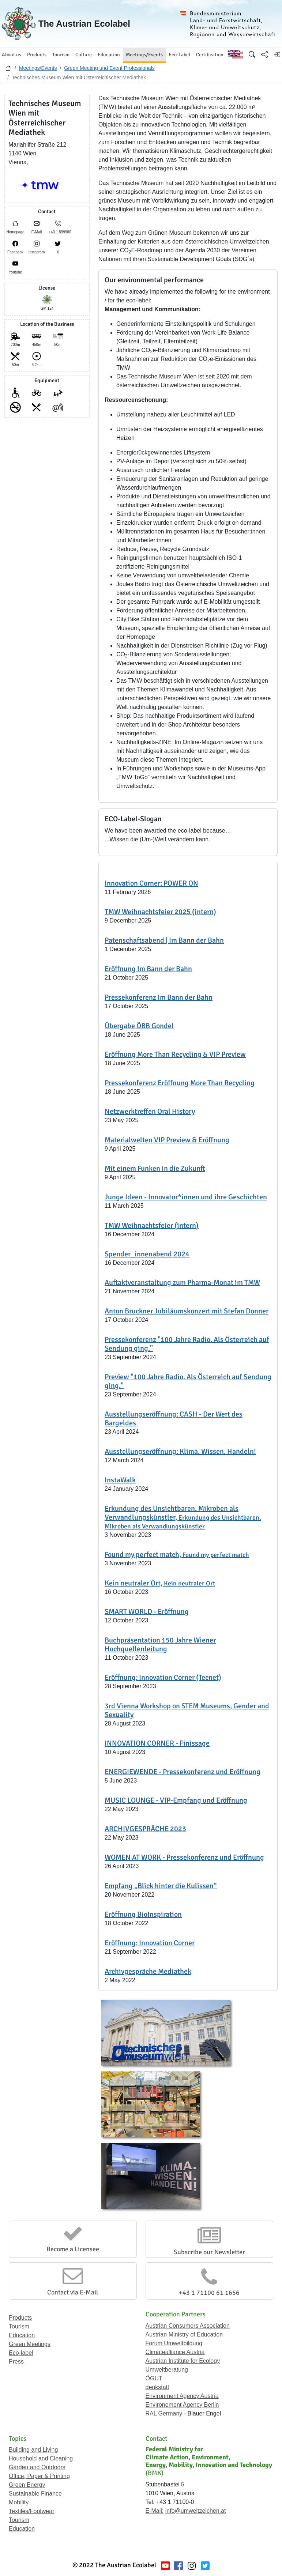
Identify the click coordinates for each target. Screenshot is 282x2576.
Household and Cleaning (41, 2458)
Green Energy (27, 2485)
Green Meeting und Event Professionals (109, 68)
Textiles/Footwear (31, 2511)
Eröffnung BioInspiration (143, 1914)
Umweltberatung (167, 2369)
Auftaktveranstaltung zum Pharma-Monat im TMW (182, 1282)
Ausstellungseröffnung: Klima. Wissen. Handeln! (180, 1451)
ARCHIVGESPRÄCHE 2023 (145, 1828)
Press (16, 2361)
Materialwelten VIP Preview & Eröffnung (167, 1139)
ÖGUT (154, 2378)
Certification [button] (209, 55)
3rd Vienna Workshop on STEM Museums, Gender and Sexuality (187, 1710)
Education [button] (109, 55)
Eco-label (21, 2353)
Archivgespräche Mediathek (148, 1971)
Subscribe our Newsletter (209, 2252)
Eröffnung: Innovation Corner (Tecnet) (163, 1677)
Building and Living (33, 2450)
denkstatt (157, 2387)
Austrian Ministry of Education (184, 2334)
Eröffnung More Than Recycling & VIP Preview (175, 1054)
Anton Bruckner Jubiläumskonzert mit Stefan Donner (186, 1311)
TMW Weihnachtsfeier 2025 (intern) (160, 911)
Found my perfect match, (177, 1554)
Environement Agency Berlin (182, 2405)
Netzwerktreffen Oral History (150, 1111)
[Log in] (277, 54)
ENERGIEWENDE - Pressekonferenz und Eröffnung (182, 1771)
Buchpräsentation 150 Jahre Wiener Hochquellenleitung (160, 1644)
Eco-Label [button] (179, 55)
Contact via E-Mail (72, 2292)
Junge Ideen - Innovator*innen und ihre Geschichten (186, 1197)
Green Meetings (29, 2344)
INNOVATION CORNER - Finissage (157, 1743)
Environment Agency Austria (182, 2396)
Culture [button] (83, 55)
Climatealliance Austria (175, 2352)
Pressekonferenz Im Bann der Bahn (159, 997)
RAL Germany (164, 2413)
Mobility (19, 2502)
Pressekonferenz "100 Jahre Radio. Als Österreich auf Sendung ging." (187, 1344)
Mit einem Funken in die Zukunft (155, 1168)
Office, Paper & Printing (39, 2476)
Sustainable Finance (35, 2493)
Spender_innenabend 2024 (147, 1254)
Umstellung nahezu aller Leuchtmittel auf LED (176, 414)
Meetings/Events (38, 68)
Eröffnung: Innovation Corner (150, 1942)
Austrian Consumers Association (188, 2326)
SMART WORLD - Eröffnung (147, 1611)
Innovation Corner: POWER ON (151, 883)
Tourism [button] (60, 55)
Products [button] (36, 55)
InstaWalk (120, 1480)
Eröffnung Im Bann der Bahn (148, 968)
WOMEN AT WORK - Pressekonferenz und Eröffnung (184, 1857)
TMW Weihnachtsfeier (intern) (152, 1225)
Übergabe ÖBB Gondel (139, 1025)
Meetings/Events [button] (144, 55)
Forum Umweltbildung (174, 2343)
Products (20, 2318)
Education (22, 2335)
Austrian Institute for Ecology (183, 2361)
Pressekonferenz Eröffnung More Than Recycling (180, 1082)
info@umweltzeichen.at (195, 2511)
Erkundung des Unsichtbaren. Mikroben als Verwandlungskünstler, (183, 1517)
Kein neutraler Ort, (160, 1583)
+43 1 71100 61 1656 (209, 2293)
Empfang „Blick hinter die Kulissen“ (161, 1885)
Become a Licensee (72, 2249)
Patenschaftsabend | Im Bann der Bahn (164, 940)
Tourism (19, 2326)
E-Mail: (155, 2511)
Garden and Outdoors (37, 2467)
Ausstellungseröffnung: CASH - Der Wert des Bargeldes (173, 1418)
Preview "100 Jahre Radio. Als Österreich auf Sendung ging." (188, 1381)
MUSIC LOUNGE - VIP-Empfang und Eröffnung (176, 1800)
